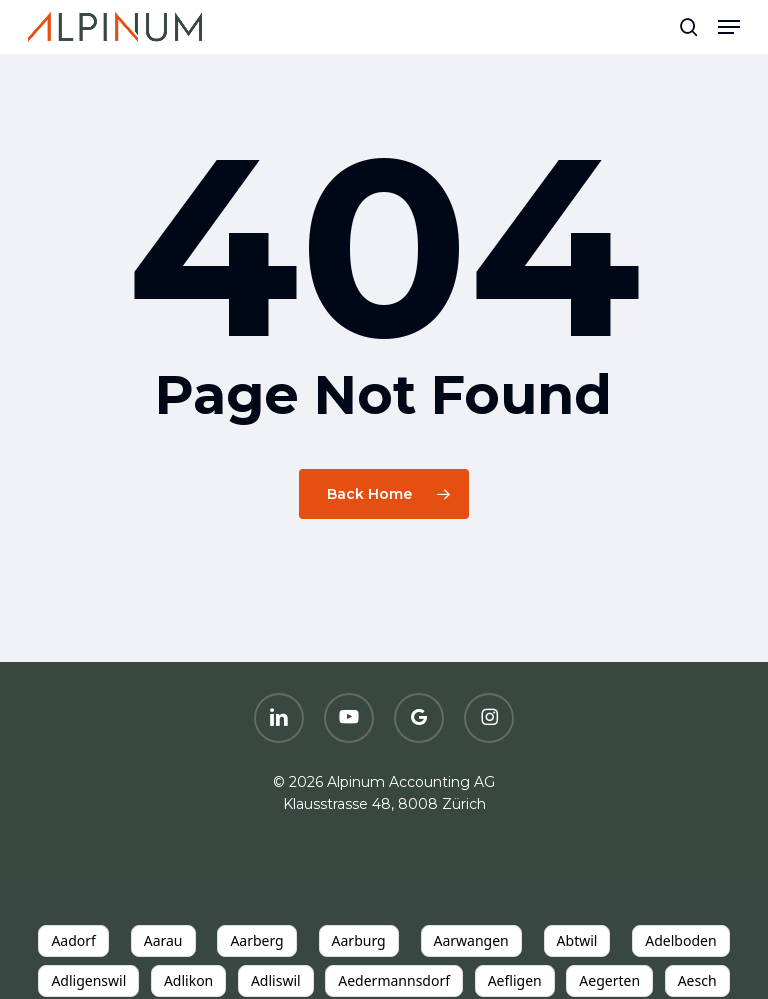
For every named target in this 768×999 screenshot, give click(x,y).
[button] (729, 27)
